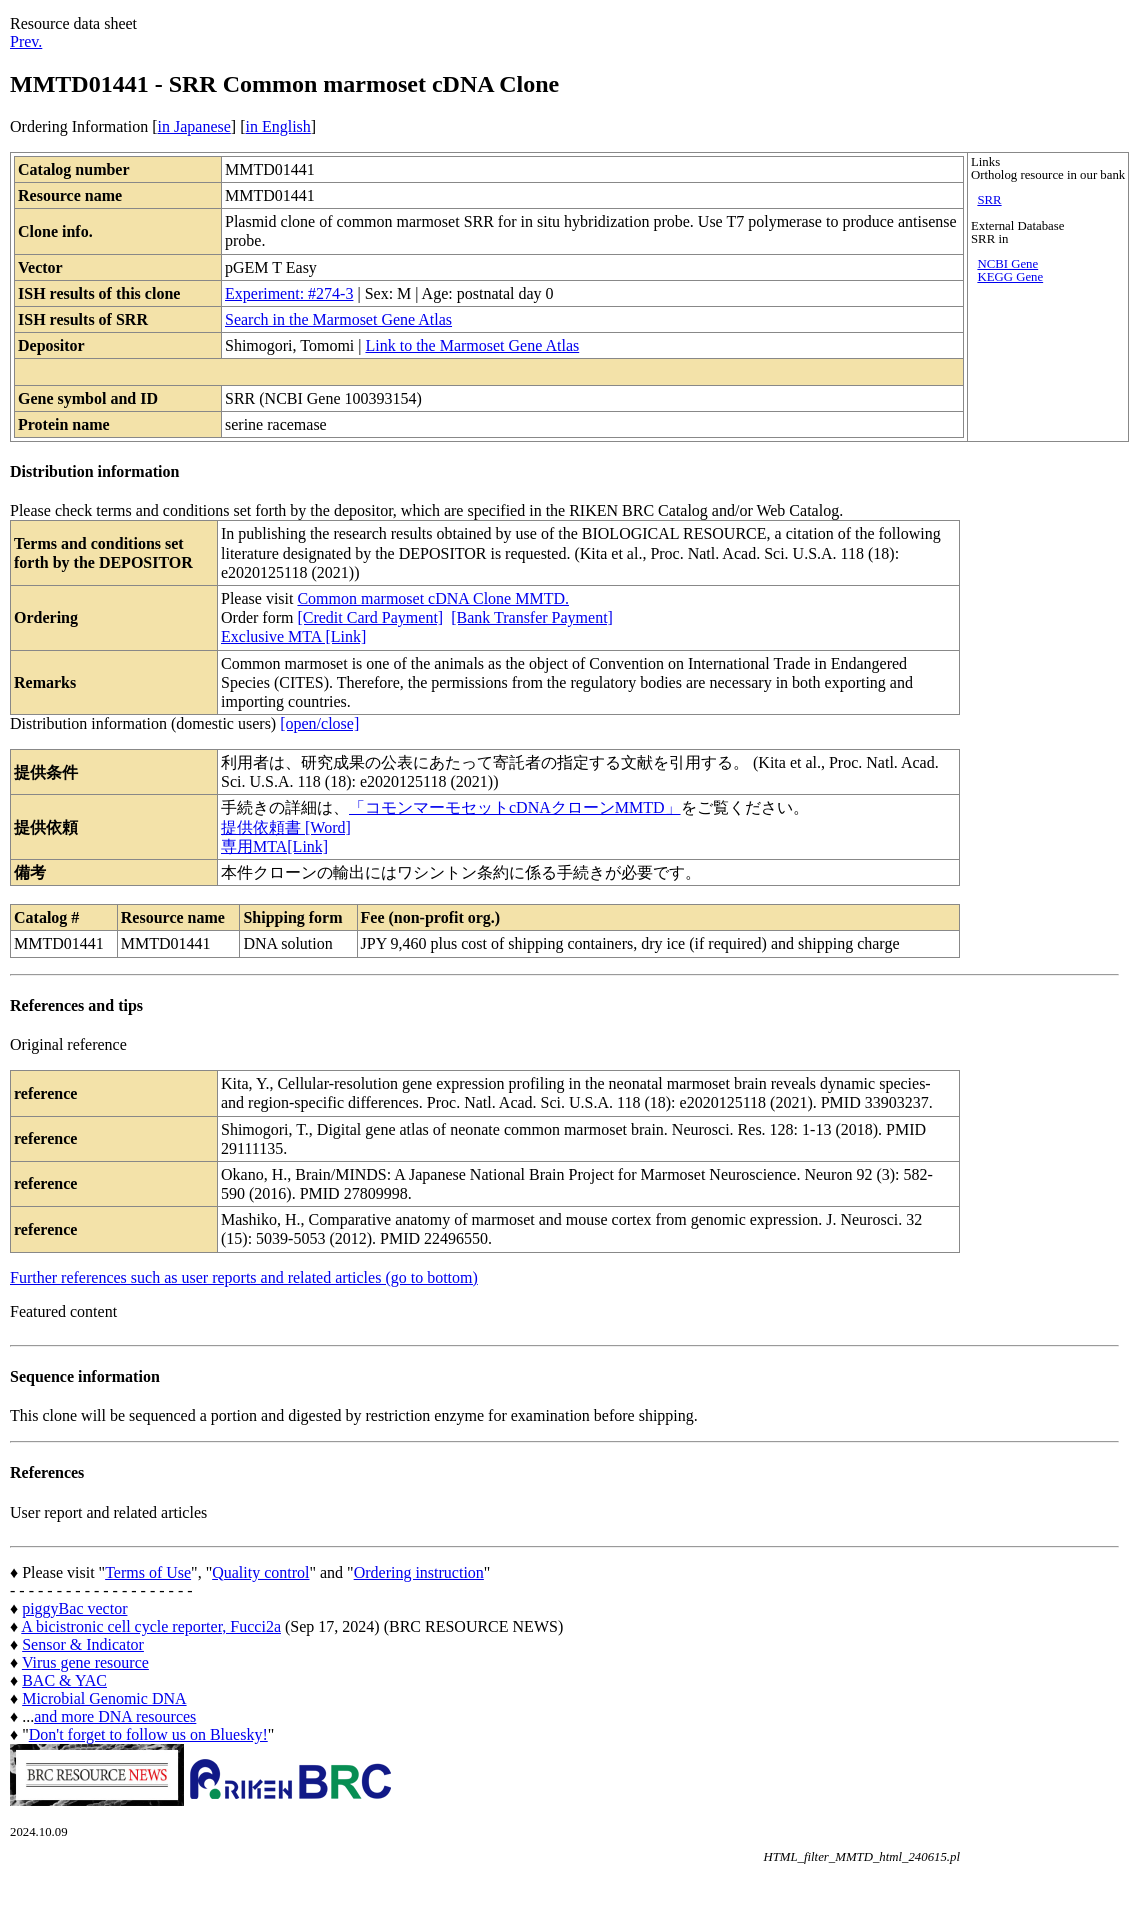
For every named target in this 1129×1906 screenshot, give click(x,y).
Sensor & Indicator (83, 1644)
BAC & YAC (64, 1680)
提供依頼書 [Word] (286, 827)
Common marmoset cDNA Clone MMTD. (433, 598)
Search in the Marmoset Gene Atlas (338, 319)
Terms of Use (148, 1572)
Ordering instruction (419, 1572)
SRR (989, 200)
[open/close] (319, 723)
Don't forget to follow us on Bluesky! (148, 1734)
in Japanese (194, 126)
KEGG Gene (1010, 277)
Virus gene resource (85, 1662)
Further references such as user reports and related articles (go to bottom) (244, 1277)
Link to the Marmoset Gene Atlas (472, 345)
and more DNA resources (115, 1716)
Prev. (26, 41)
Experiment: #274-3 (289, 293)
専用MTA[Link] (274, 846)
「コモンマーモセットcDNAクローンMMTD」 (515, 807)
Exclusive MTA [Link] (293, 636)
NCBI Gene (1007, 264)
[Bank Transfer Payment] (532, 617)
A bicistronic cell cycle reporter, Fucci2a (151, 1626)
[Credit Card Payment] (370, 617)
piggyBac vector (74, 1608)
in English (277, 126)
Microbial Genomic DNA (104, 1698)
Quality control (260, 1572)
